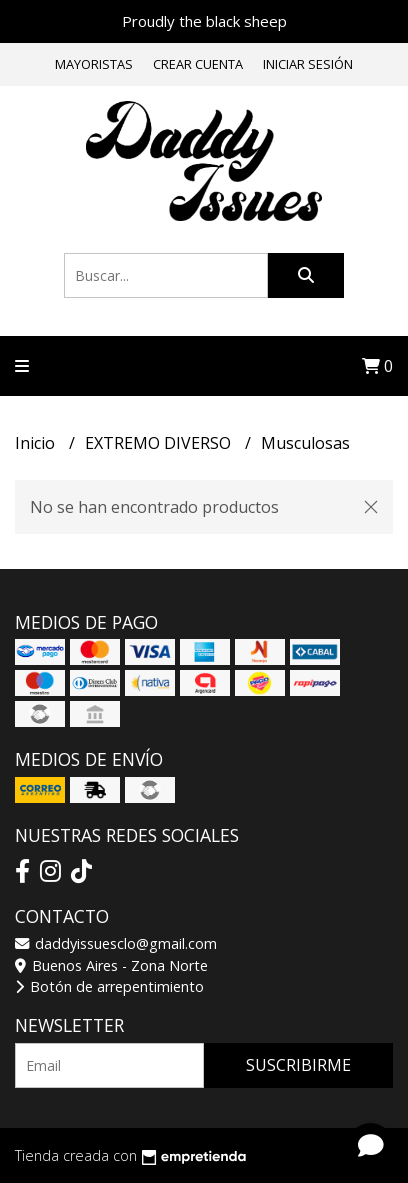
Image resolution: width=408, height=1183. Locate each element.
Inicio (37, 443)
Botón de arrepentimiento (109, 986)
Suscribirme (298, 1065)
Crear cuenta (198, 64)
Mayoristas (94, 64)
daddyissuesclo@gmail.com (116, 943)
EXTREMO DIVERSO (160, 443)
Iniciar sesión (308, 64)
